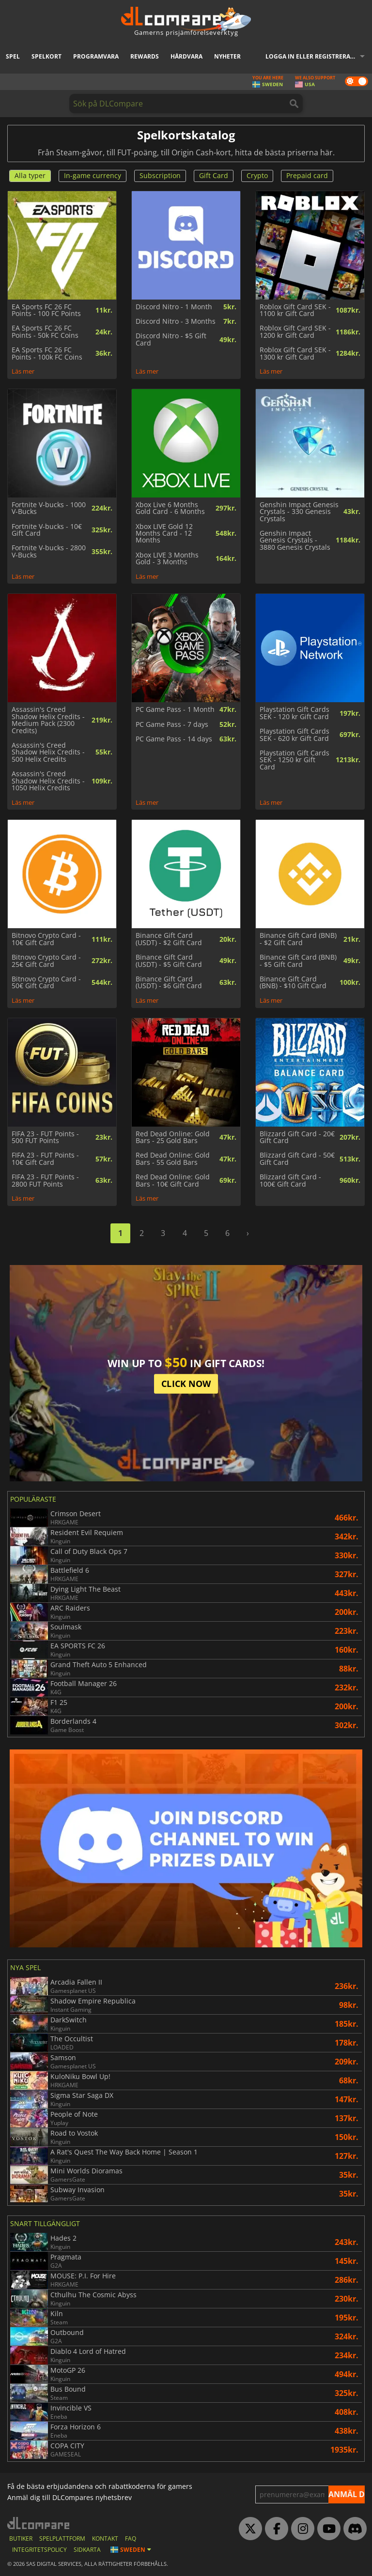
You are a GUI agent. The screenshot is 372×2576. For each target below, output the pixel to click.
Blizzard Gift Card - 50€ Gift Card (297, 1159)
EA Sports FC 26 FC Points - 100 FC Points (46, 310)
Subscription (160, 175)
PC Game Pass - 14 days (174, 739)
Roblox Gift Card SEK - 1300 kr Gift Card (295, 353)
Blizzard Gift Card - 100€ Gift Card (290, 1181)
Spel (13, 56)
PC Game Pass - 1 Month (175, 709)
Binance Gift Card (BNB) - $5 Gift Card (298, 961)
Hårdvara (186, 56)
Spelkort (46, 56)
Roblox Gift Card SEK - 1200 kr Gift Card (295, 332)
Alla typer (30, 175)
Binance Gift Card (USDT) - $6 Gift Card (169, 983)
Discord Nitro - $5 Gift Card (171, 339)
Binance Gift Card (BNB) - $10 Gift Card (293, 983)
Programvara (96, 56)
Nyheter (227, 56)
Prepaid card (307, 175)
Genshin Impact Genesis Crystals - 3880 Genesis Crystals (295, 540)
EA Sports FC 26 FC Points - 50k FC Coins (45, 332)
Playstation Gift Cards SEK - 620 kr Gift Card (294, 735)
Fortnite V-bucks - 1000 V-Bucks (49, 508)
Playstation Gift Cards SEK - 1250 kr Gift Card (294, 760)
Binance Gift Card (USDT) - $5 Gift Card (169, 961)
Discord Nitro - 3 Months (176, 321)
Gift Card (213, 175)
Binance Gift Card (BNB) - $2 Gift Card (298, 939)
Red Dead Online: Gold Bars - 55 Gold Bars (173, 1159)
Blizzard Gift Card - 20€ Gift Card (297, 1137)
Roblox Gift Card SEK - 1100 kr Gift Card (295, 310)
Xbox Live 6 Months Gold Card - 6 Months (170, 508)
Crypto (257, 175)
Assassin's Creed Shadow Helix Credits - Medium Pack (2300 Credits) (48, 720)
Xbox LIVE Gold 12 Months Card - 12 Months (164, 533)
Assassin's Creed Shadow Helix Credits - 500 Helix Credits (48, 752)
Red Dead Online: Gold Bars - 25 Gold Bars (173, 1137)
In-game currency (92, 175)
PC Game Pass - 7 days (172, 724)
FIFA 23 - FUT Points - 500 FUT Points (45, 1137)
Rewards (144, 56)
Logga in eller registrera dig (313, 56)
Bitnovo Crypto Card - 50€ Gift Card (46, 983)
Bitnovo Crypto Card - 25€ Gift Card (46, 961)
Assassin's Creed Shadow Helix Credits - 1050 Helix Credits (48, 780)
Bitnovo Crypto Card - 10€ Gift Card (46, 939)
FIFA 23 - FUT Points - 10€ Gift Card (45, 1159)
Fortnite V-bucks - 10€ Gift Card (47, 530)
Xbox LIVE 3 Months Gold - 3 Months (167, 559)
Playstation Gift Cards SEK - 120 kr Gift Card (294, 713)
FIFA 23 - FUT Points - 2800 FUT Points (45, 1181)
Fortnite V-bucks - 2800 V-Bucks (49, 551)
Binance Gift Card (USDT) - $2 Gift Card (169, 939)
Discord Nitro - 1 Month (174, 306)
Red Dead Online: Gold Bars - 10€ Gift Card (173, 1181)
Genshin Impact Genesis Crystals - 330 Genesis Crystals (299, 511)
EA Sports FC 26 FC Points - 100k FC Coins (47, 353)
